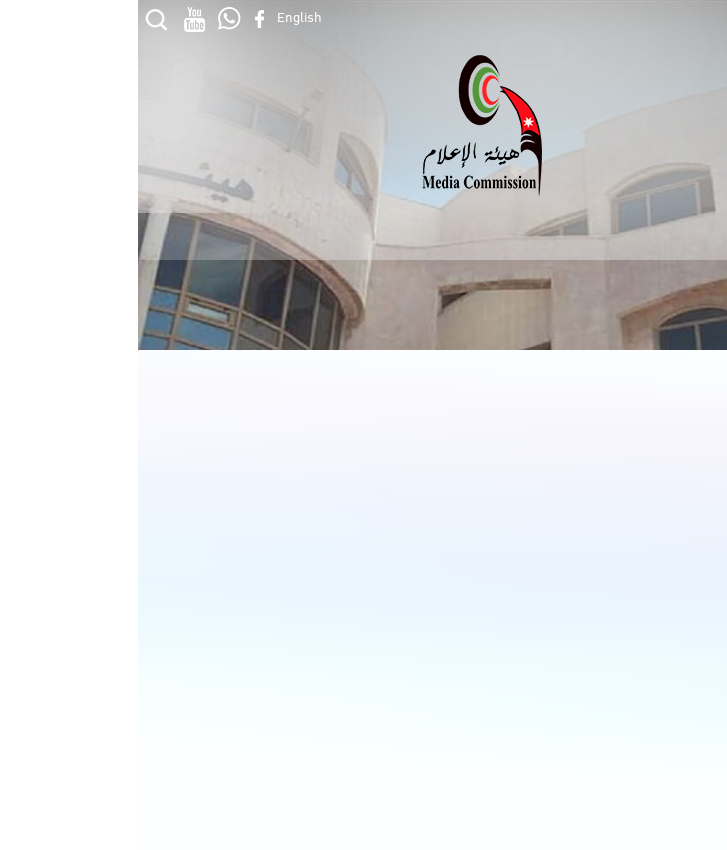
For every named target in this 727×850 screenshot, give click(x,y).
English (161, 15)
